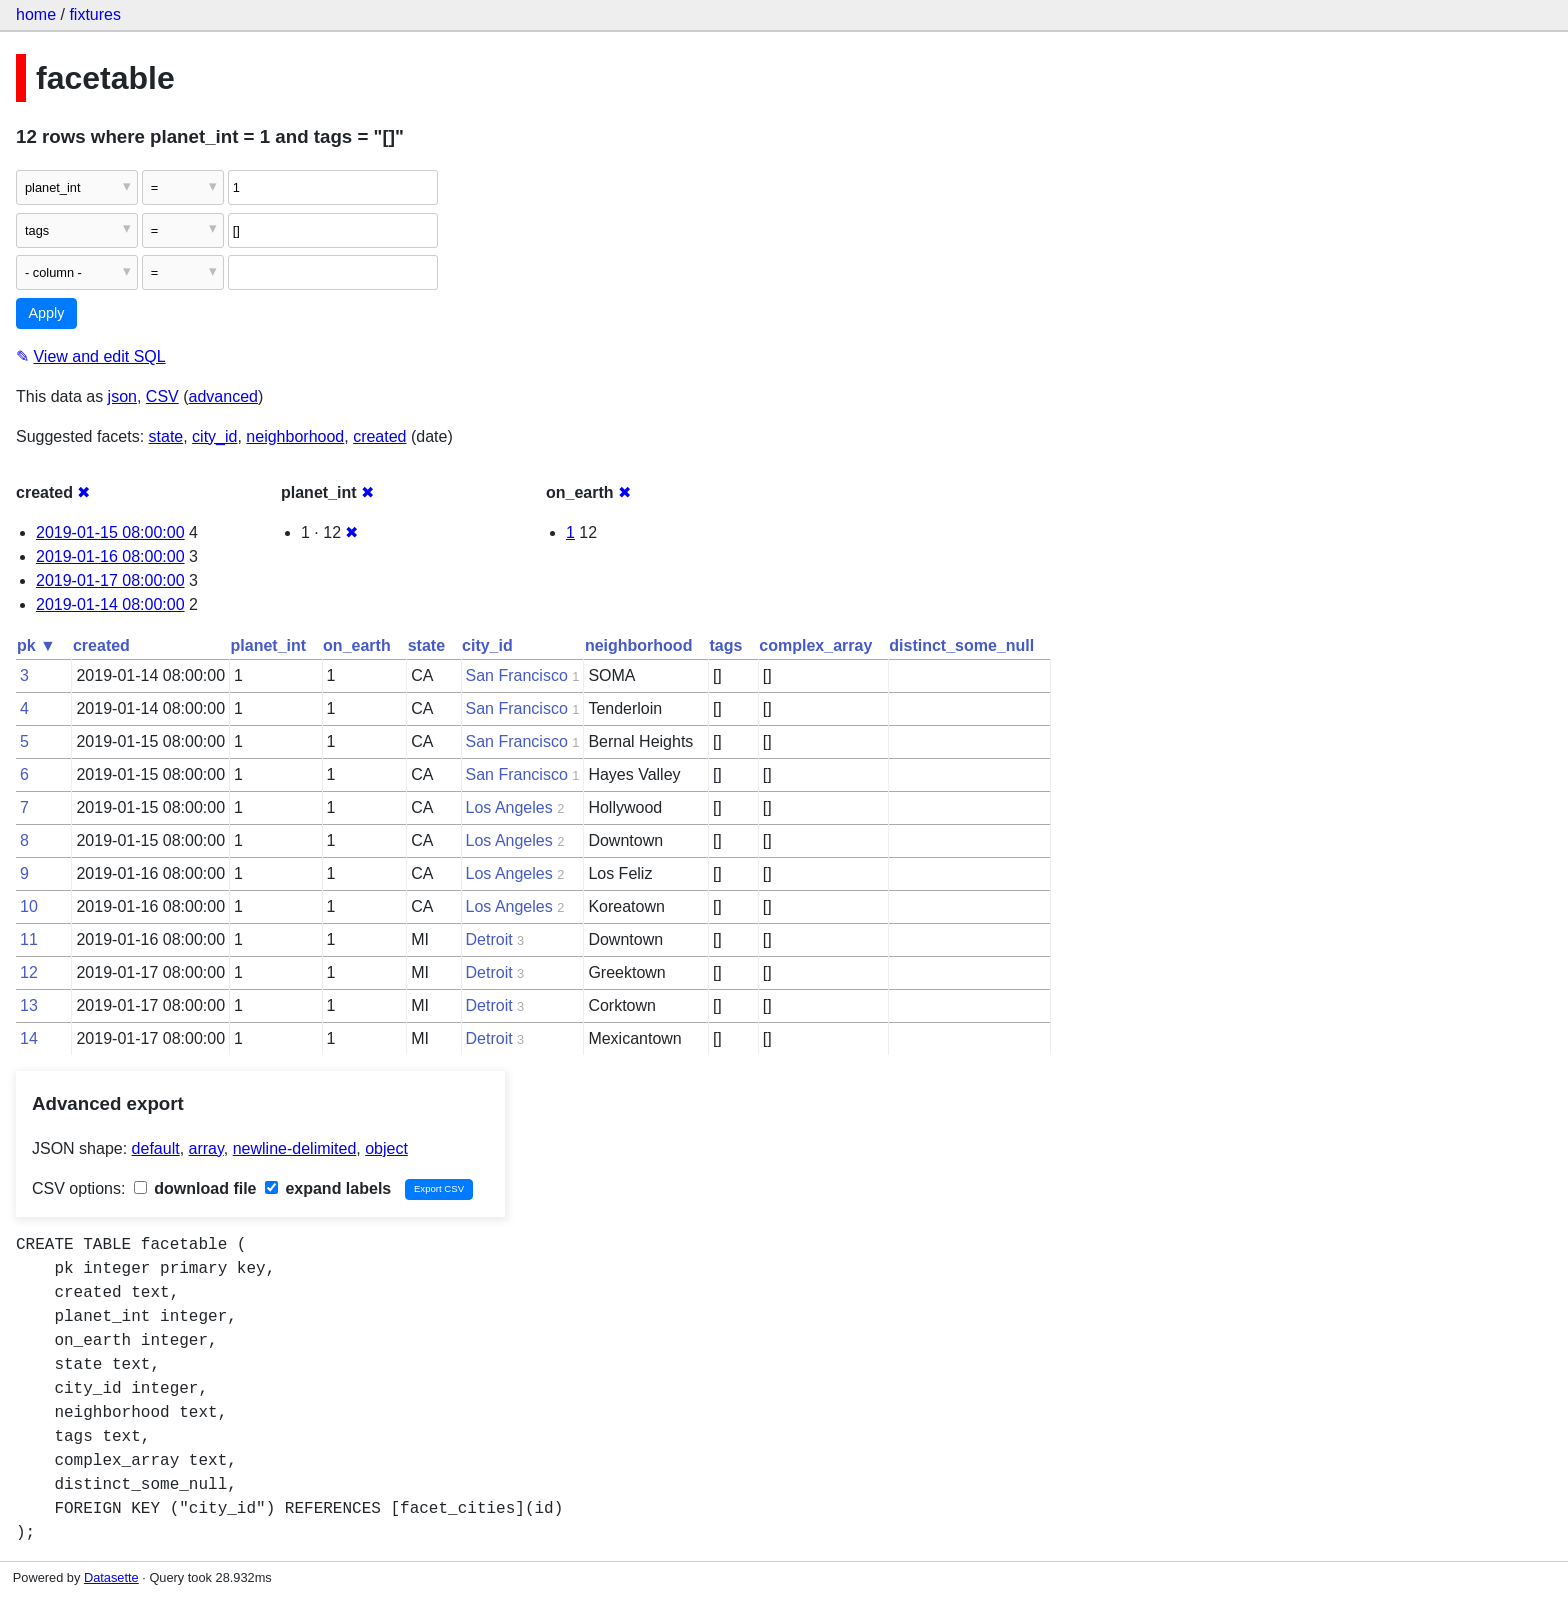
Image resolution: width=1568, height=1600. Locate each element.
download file (195, 1188)
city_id (214, 436)
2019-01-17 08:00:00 (110, 580)
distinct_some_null (961, 645)
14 (29, 1038)
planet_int (269, 645)
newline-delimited (295, 1148)
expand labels (328, 1188)
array (206, 1148)
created (379, 436)
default (156, 1148)
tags (725, 645)
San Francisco (517, 675)
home (36, 14)
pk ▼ (36, 645)
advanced (223, 396)
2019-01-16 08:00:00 (110, 556)
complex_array (815, 645)
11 (29, 939)
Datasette (111, 1577)
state (166, 436)
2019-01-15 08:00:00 (110, 532)
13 (29, 1005)
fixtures (95, 14)
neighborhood (295, 436)
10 (29, 906)
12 (29, 972)
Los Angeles (509, 807)
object (386, 1148)
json (122, 396)
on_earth (357, 645)
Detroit (489, 939)
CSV (162, 396)
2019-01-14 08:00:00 (110, 604)
